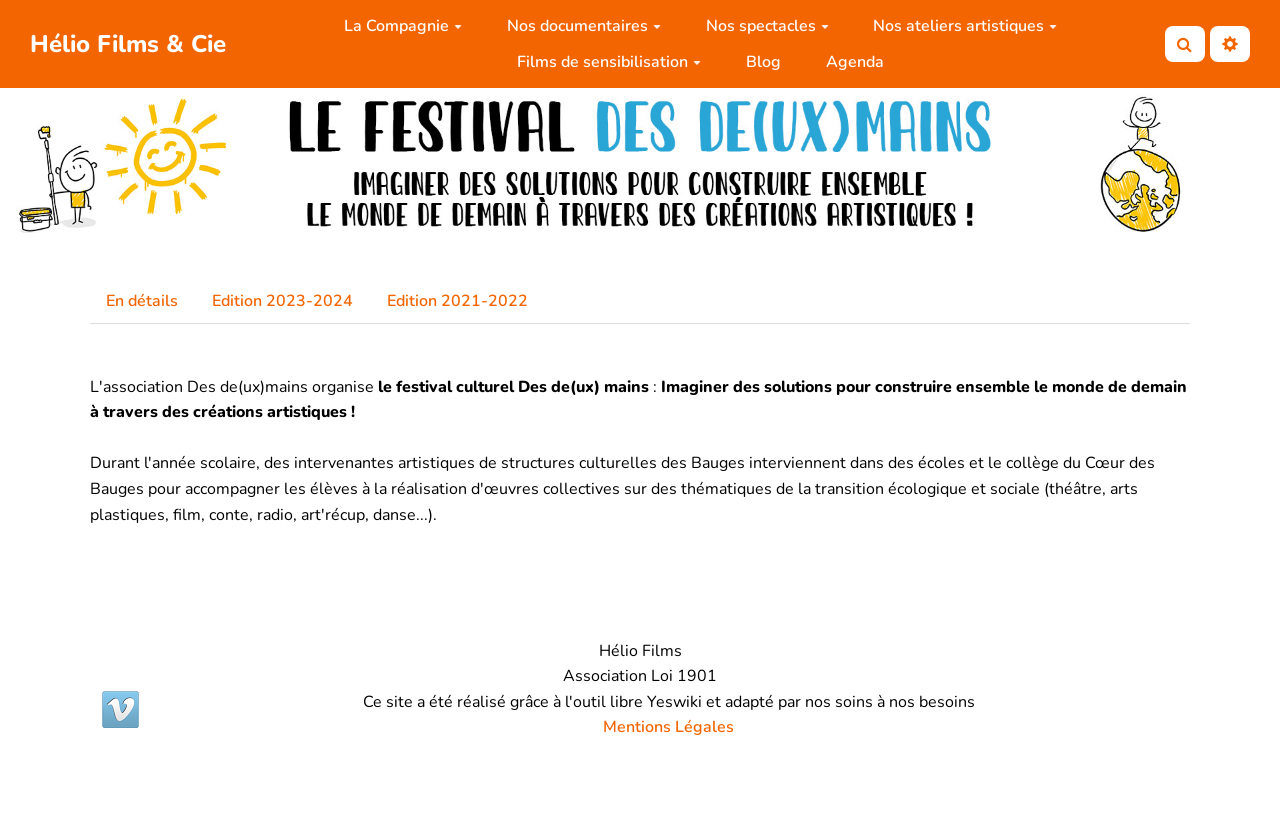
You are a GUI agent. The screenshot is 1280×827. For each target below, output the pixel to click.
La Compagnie (403, 26)
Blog (763, 62)
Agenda (855, 62)
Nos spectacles (767, 26)
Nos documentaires (584, 26)
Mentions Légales (668, 727)
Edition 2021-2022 (457, 301)
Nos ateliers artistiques (965, 26)
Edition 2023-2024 (282, 301)
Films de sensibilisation (609, 62)
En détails (142, 301)
